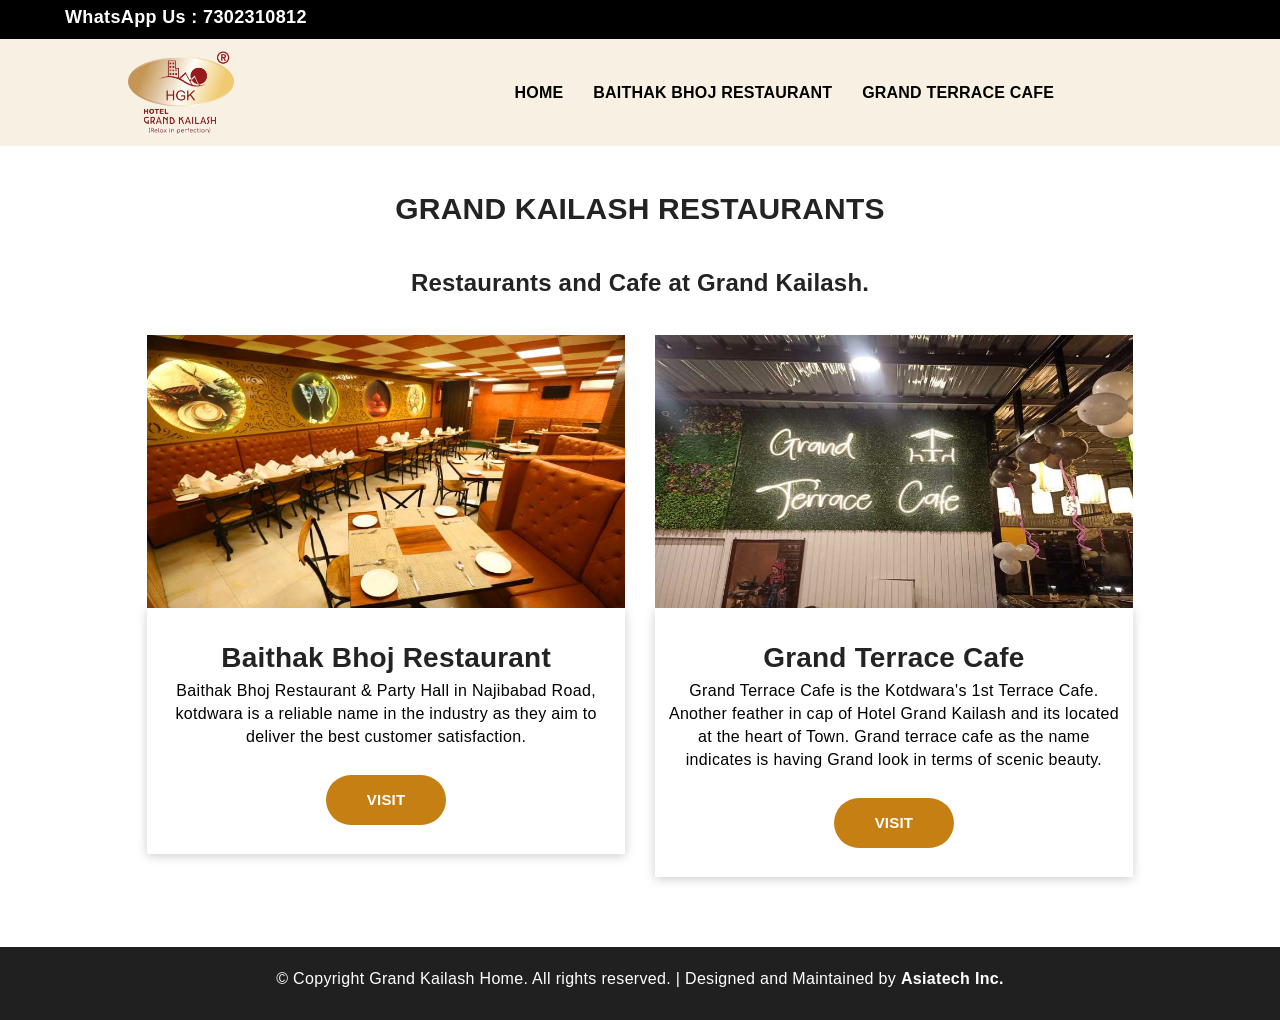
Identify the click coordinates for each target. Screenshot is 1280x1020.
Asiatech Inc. (952, 978)
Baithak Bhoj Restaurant (712, 92)
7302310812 (255, 17)
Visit (386, 799)
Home (538, 92)
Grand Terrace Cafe (958, 92)
